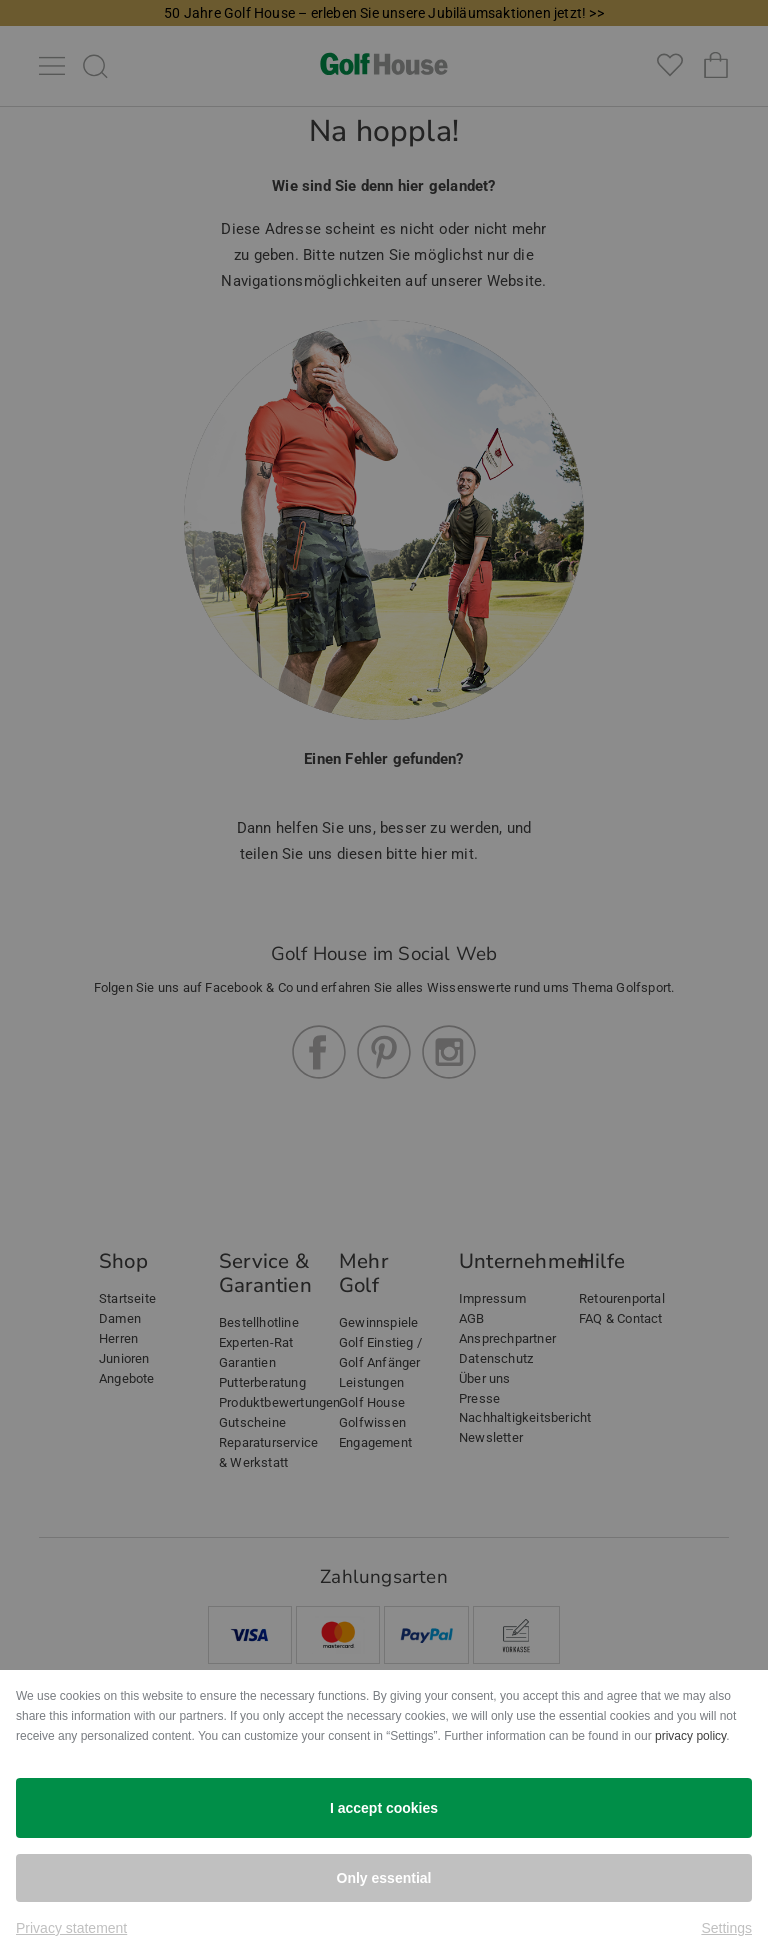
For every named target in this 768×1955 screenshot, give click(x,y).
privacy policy (690, 1736)
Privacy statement (71, 1928)
